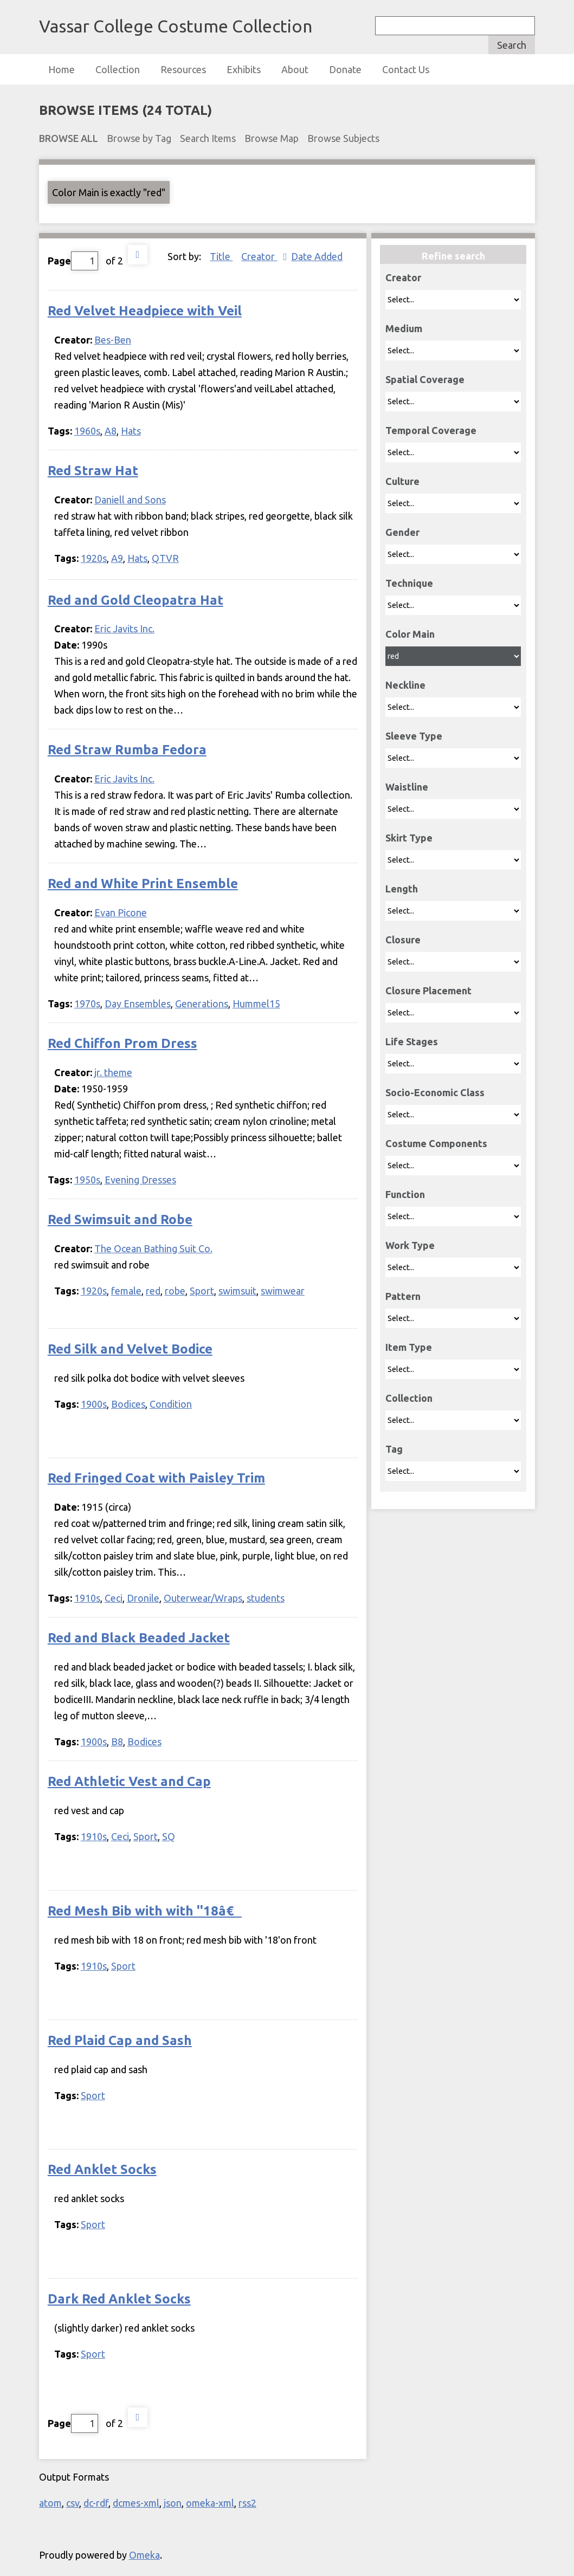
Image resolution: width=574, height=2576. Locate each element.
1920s (94, 558)
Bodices (128, 1404)
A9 (117, 558)
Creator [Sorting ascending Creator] (259, 256)
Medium (403, 328)
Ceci (113, 1598)
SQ (168, 1836)
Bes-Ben (112, 339)
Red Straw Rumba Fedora (127, 749)
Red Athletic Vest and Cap (129, 1781)
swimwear (283, 1290)
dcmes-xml (136, 2502)
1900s (94, 1404)
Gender (402, 532)
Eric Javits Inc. (124, 628)
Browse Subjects (343, 138)
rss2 (247, 2502)
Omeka (144, 2554)
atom (50, 2502)
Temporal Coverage (430, 430)
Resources (183, 69)
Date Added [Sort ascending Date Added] (317, 256)
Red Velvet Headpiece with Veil (145, 310)
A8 (111, 430)
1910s (87, 1598)
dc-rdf (95, 2502)
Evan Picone (120, 912)
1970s (87, 1003)
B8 (117, 1741)
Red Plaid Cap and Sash (120, 2040)
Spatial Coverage (425, 379)
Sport (202, 1290)
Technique (409, 583)
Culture (402, 481)
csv (72, 2502)
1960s (87, 430)
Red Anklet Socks (102, 2169)
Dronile (143, 1598)
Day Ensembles (138, 1003)
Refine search (453, 255)
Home (61, 69)
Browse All (68, 138)
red (153, 1290)
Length (401, 888)
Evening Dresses (140, 1179)
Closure (403, 939)
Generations (201, 1003)
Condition (171, 1404)
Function (405, 1194)
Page (73, 260)
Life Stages (411, 1041)
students (266, 1598)
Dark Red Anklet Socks (119, 2299)
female (126, 1290)
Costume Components (436, 1143)
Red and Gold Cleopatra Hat (135, 600)
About (294, 69)
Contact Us (405, 69)
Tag (394, 1449)
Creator (403, 277)
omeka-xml (210, 2502)
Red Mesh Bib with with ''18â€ (145, 1911)
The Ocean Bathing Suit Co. (153, 1248)
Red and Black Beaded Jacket (139, 1637)
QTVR (165, 558)
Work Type (410, 1245)
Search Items (208, 138)
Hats (131, 430)
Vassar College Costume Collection (175, 26)
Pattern (403, 1296)
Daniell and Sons (130, 499)
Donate (345, 69)
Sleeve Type (413, 735)
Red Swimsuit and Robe (120, 1219)
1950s (87, 1179)
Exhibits (244, 69)
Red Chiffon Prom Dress (122, 1043)
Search (511, 45)
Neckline (405, 684)
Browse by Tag (139, 138)
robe (175, 1290)
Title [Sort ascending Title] (221, 256)
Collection (117, 69)
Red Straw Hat (93, 470)
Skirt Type (409, 837)
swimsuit (237, 1290)
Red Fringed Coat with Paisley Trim (156, 1478)
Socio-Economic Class (435, 1092)
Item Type (408, 1347)
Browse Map (271, 138)
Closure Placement (428, 990)
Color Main (410, 634)
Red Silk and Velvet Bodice (130, 1349)
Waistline (406, 786)
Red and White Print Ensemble (143, 883)
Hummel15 (256, 1003)
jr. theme (113, 1072)
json (173, 2502)
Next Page (137, 254)
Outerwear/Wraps (203, 1598)
